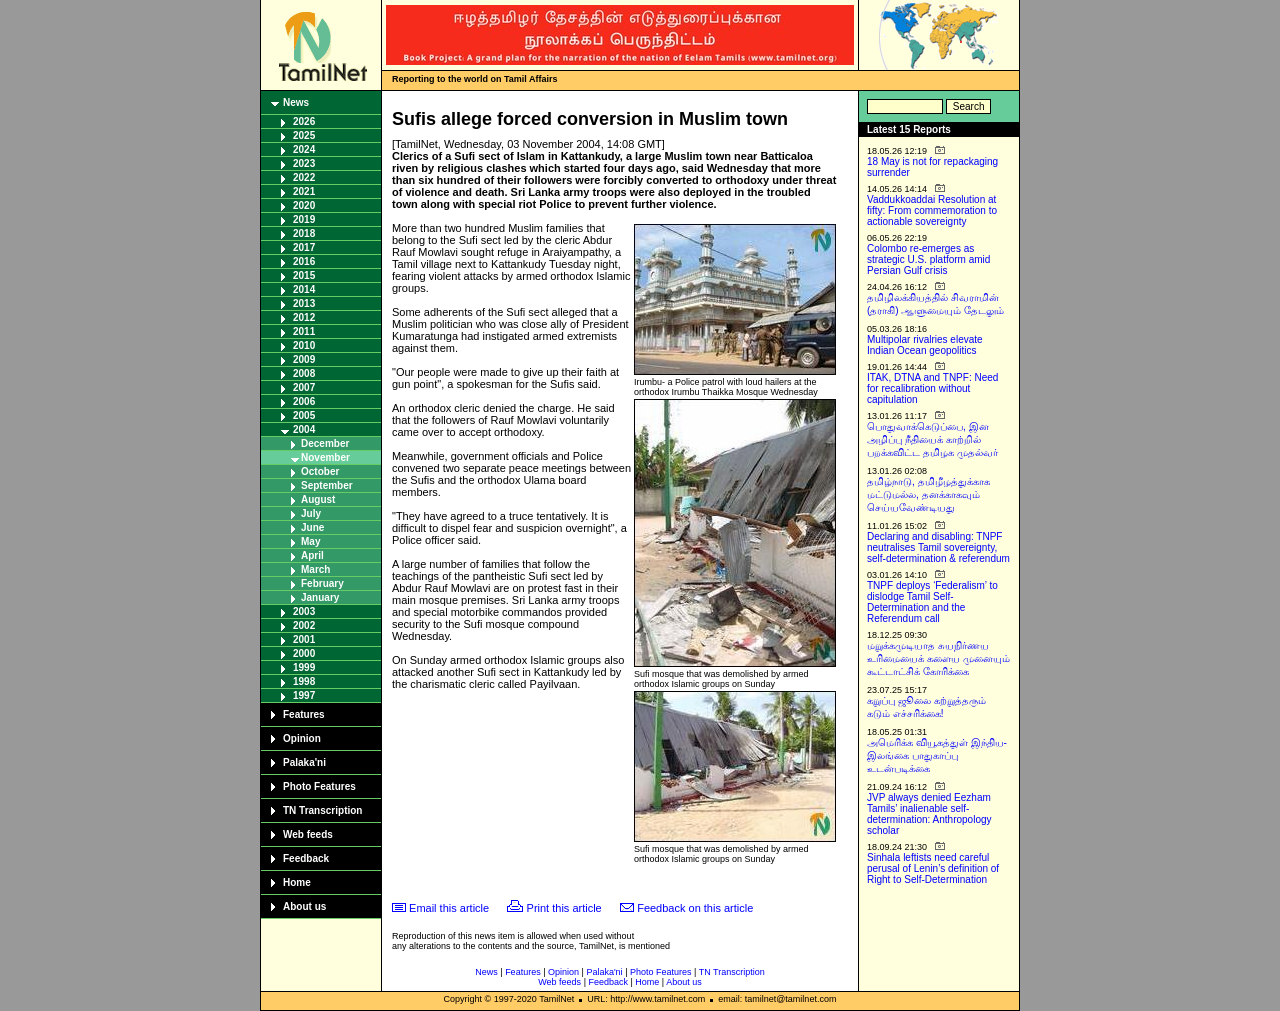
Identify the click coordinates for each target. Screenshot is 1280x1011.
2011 (304, 331)
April (312, 555)
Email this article (449, 908)
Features (304, 714)
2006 (304, 401)
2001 (304, 639)
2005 (304, 415)
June (312, 527)
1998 (304, 681)
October (320, 471)
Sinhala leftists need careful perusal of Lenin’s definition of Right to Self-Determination (933, 868)
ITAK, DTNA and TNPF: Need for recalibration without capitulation (932, 388)
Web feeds (308, 834)
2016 (304, 261)
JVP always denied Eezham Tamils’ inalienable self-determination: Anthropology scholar (929, 814)
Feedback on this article (695, 908)
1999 (304, 667)
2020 (304, 205)
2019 (304, 219)
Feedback (306, 858)
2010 (304, 345)
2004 (304, 429)
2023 (304, 163)
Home (297, 882)
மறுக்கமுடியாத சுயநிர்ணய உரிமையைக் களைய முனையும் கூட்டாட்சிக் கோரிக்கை (938, 658)
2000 (304, 653)
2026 (304, 121)
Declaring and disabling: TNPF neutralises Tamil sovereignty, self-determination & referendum (938, 547)
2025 (304, 135)
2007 (304, 387)
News (296, 102)
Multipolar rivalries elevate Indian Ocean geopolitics (925, 345)
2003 (304, 611)
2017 (304, 247)
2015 (304, 275)
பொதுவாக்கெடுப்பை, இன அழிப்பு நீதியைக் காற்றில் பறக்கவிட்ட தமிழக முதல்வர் (932, 439)
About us (304, 906)
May (310, 541)
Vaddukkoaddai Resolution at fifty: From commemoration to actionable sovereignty (932, 210)
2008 (304, 373)
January (320, 597)
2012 (304, 317)
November (325, 457)
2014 (304, 289)
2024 (304, 149)
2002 (304, 625)
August (318, 499)
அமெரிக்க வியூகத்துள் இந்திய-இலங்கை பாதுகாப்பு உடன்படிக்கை (937, 755)
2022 (304, 177)
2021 (304, 191)
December (325, 443)
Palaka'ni (304, 762)
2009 (304, 359)
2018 (304, 233)
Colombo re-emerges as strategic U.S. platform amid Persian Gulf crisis (928, 259)
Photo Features (319, 786)
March (315, 569)
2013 (304, 303)
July (311, 513)
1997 (304, 695)
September (327, 485)
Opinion (302, 738)
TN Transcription (322, 810)
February (322, 583)
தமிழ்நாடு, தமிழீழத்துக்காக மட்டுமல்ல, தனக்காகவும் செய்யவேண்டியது (928, 494)
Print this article (564, 908)
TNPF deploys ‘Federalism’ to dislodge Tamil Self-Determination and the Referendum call (932, 602)
